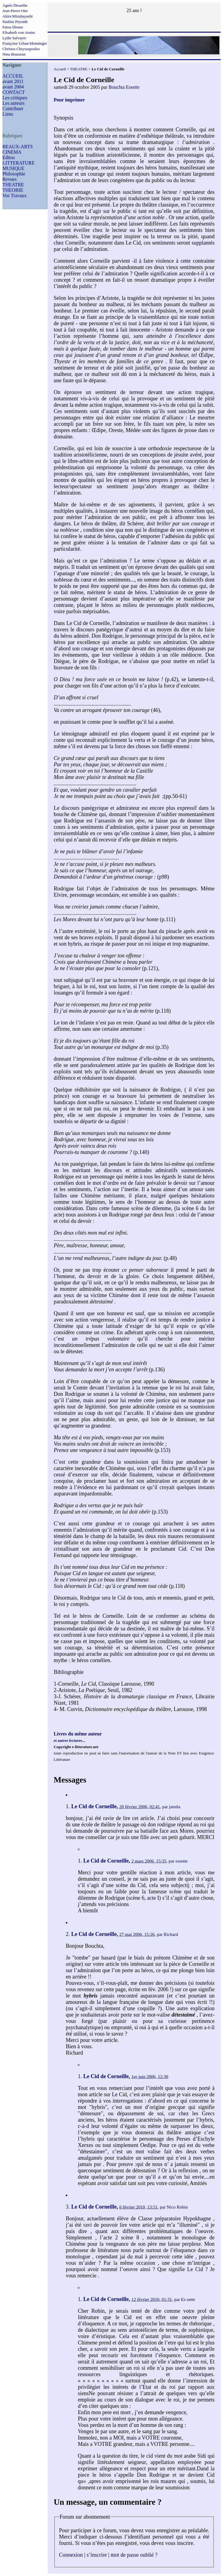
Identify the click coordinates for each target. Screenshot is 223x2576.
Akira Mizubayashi (17, 16)
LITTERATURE (18, 162)
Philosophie (13, 173)
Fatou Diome (12, 27)
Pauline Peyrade (15, 21)
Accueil (60, 69)
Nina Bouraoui (14, 54)
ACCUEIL (12, 75)
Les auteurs (13, 103)
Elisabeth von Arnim (18, 32)
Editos (8, 157)
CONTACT (13, 92)
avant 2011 (13, 81)
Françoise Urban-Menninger (24, 43)
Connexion (71, 2555)
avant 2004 (13, 86)
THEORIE (12, 190)
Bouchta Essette (124, 87)
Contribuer (12, 108)
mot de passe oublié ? (134, 2555)
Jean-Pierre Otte (15, 10)
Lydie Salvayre (14, 38)
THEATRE (13, 184)
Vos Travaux (14, 195)
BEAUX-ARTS (17, 146)
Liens (7, 114)
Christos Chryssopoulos (21, 48)
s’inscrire (97, 2555)
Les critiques (14, 97)
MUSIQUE (13, 168)
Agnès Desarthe (14, 5)
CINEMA (11, 152)
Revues (9, 179)
